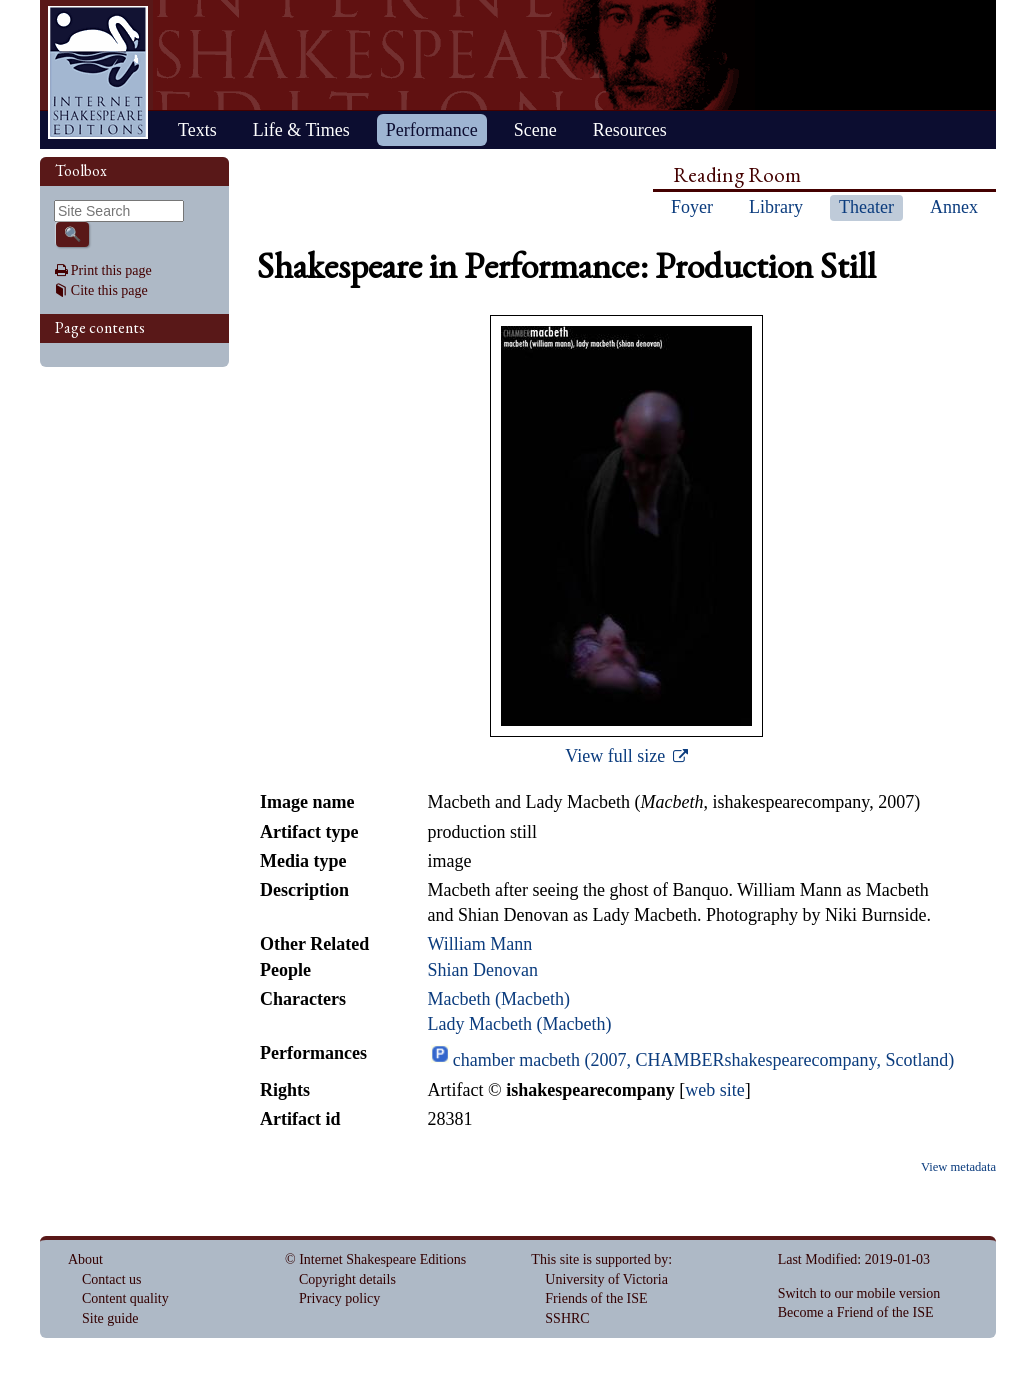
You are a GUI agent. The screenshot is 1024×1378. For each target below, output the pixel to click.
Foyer (692, 207)
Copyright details (347, 1279)
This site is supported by (599, 1259)
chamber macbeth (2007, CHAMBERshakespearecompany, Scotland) (704, 1060)
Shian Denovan (482, 970)
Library (776, 207)
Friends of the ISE (596, 1298)
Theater (866, 207)
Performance (432, 130)
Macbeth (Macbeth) (498, 999)
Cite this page (109, 290)
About (85, 1259)
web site (714, 1090)
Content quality (125, 1298)
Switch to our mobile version (859, 1293)
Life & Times (301, 130)
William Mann (479, 944)
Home (98, 72)
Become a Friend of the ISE (856, 1312)
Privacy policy (339, 1298)
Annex (954, 207)
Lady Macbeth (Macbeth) (519, 1024)
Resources (630, 130)
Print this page (111, 270)
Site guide (110, 1318)
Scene (535, 130)
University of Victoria (606, 1279)
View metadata (958, 1167)
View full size (617, 756)
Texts (197, 130)
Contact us (112, 1279)
